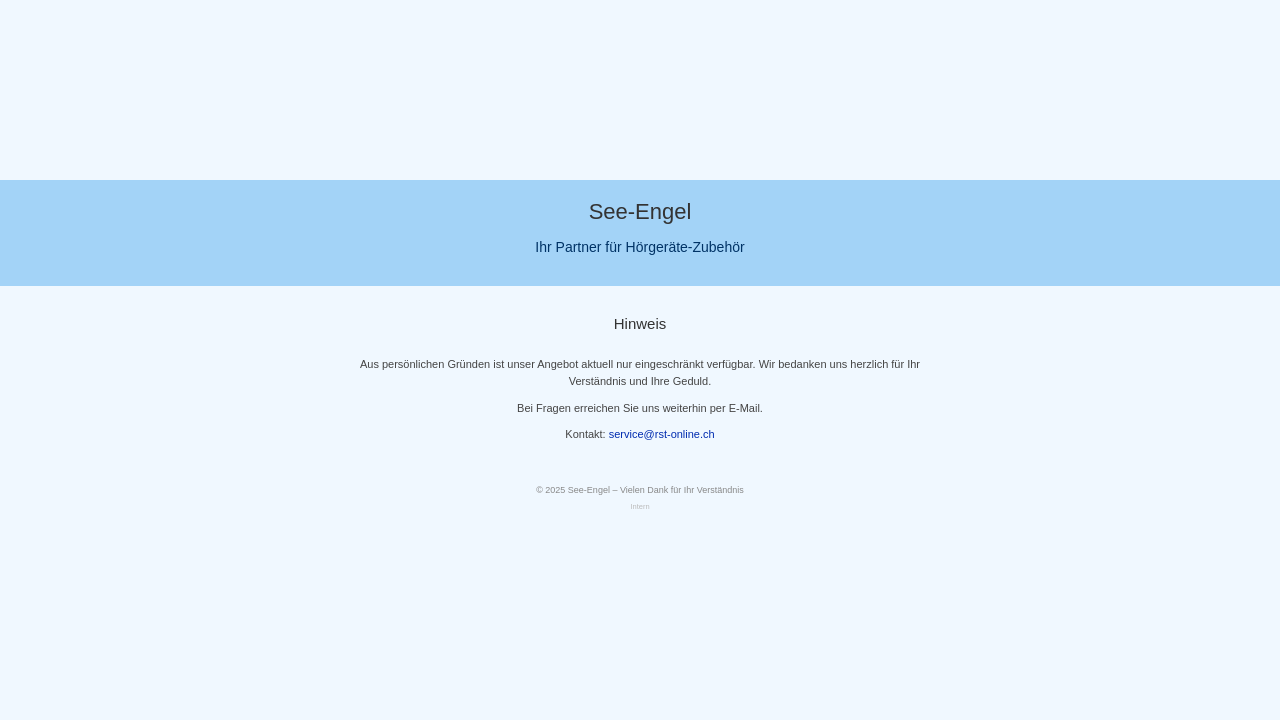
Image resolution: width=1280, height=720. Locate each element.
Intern (639, 506)
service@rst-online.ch (662, 434)
